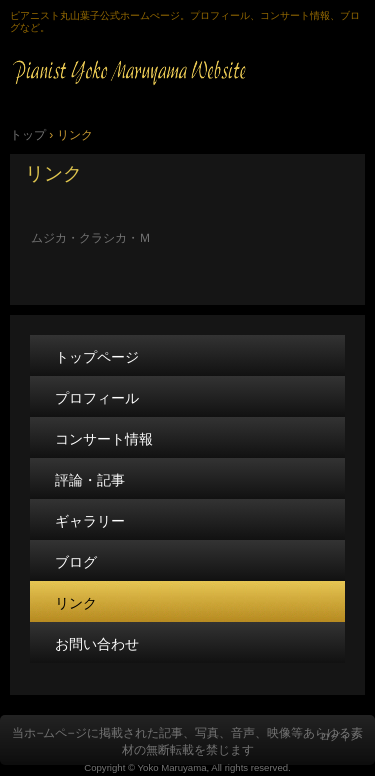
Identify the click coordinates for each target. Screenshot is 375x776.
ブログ (76, 562)
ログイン (340, 736)
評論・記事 (90, 480)
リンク (53, 173)
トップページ (97, 357)
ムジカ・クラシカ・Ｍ (103, 238)
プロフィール (97, 398)
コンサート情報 (104, 439)
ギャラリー (90, 521)
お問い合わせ (97, 644)
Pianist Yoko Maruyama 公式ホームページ (187, 71)
